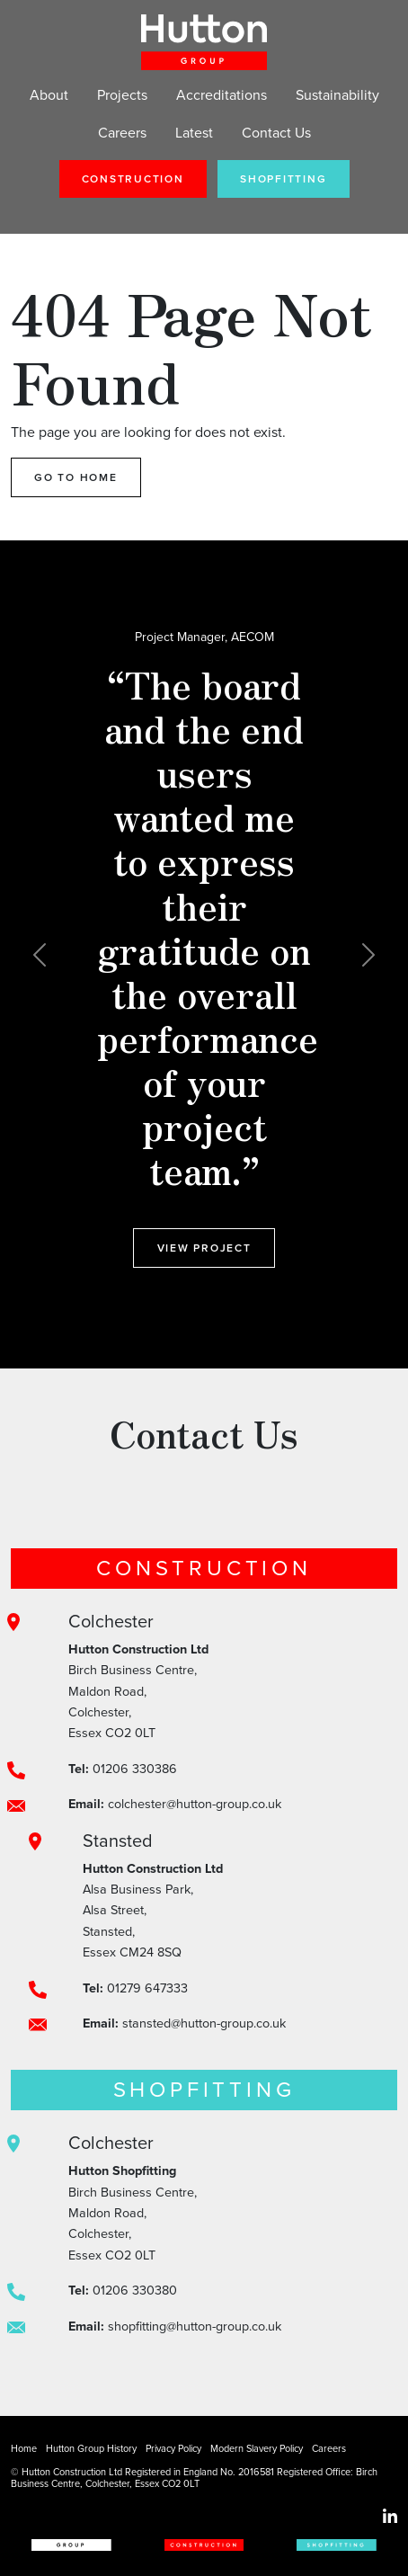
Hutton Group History (91, 2448)
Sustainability (337, 95)
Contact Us (276, 132)
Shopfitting (283, 179)
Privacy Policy (173, 2448)
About (49, 95)
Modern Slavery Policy (256, 2448)
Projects (122, 95)
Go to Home (76, 477)
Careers (122, 132)
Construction (133, 179)
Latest (194, 132)
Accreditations (221, 95)
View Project (204, 1248)
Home (24, 2448)
